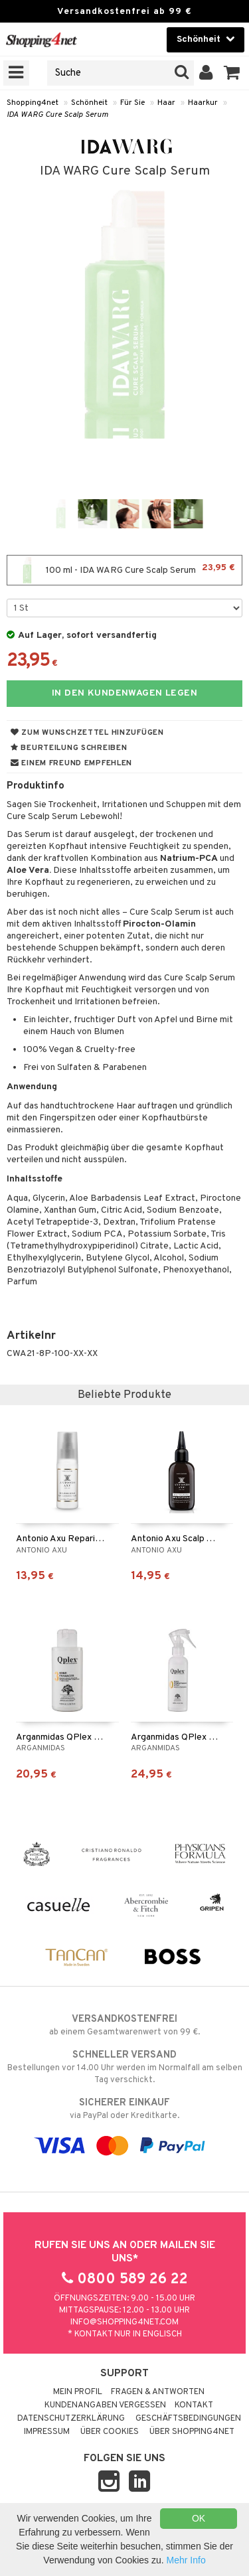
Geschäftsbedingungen (188, 2418)
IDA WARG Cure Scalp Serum (57, 115)
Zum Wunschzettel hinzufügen (87, 732)
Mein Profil (77, 2392)
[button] (232, 73)
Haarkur (203, 103)
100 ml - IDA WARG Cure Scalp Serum (124, 570)
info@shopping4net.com (124, 2322)
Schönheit (89, 103)
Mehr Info (186, 2560)
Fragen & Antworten (158, 2392)
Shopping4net (32, 103)
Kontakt (194, 2405)
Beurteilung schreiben (69, 748)
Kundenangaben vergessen (105, 2405)
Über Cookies (109, 2432)
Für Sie (132, 103)
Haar (166, 103)
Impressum (47, 2432)
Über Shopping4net (191, 2432)
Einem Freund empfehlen (71, 763)
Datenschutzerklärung (71, 2418)
